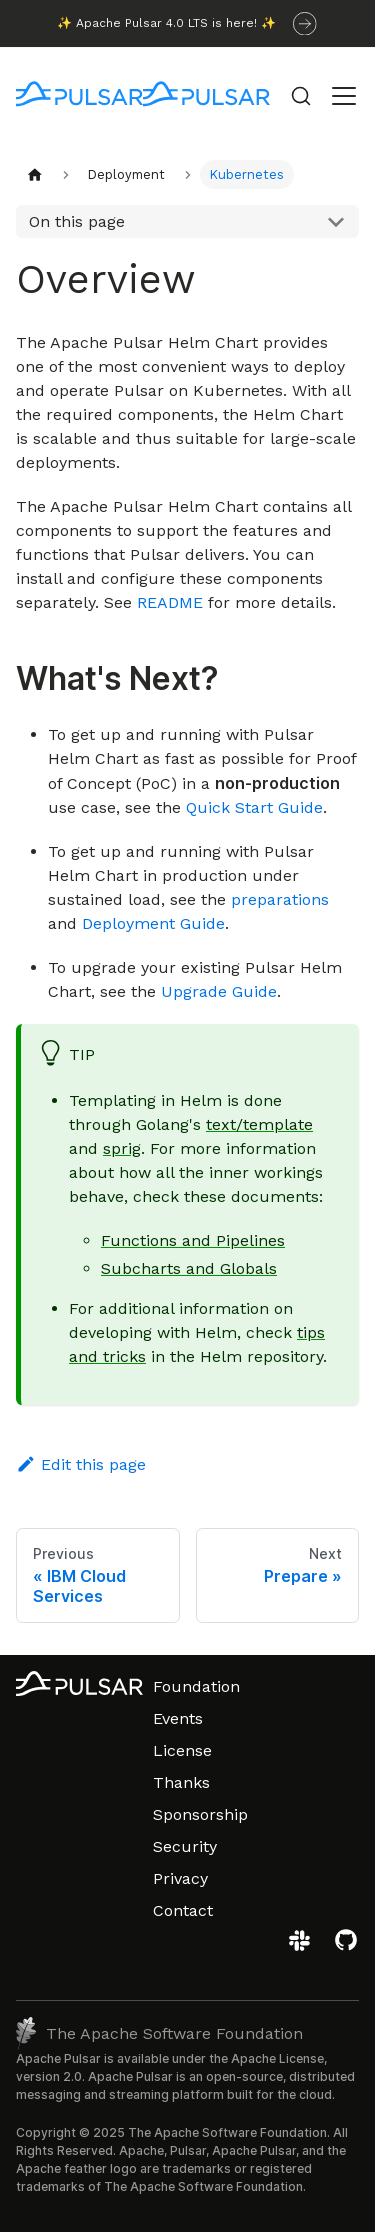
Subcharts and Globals (189, 1268)
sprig (122, 1148)
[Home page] (35, 174)
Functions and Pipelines (193, 1240)
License (182, 1750)
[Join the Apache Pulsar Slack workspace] (302, 1947)
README (170, 602)
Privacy (180, 1878)
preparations (280, 899)
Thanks (181, 1782)
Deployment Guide (153, 923)
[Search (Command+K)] (301, 96)
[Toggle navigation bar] (344, 96)
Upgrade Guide (219, 991)
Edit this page (81, 1464)
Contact (183, 1910)
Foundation (196, 1686)
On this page (77, 221)
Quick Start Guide (254, 807)
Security (185, 1846)
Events (178, 1718)
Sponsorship (200, 1814)
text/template (259, 1124)
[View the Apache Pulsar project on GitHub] (346, 1947)
